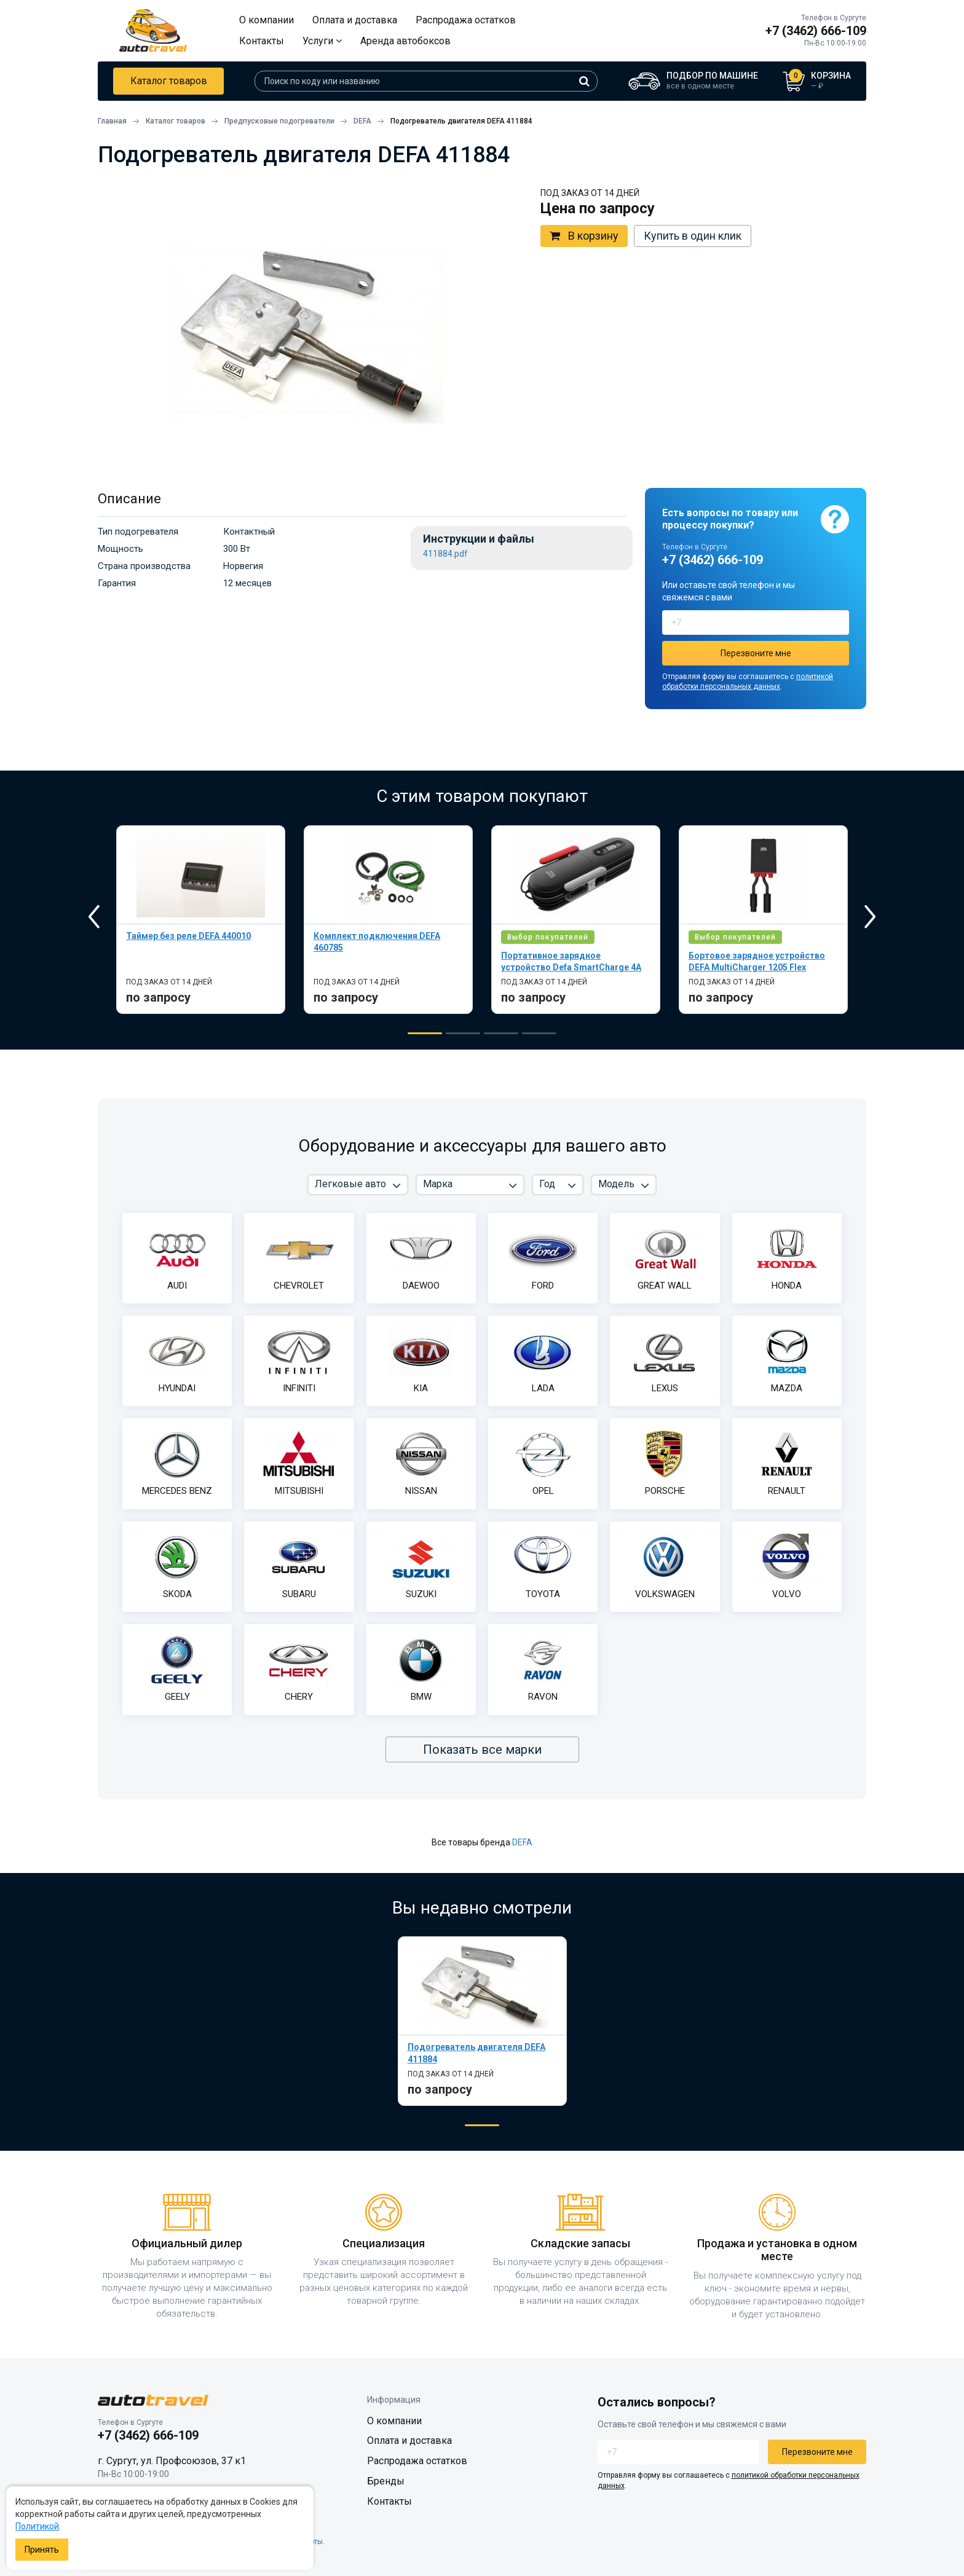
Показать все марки (482, 1749)
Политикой (37, 2526)
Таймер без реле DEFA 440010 (188, 936)
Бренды (386, 2481)
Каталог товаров (168, 81)
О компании (266, 20)
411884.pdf (445, 554)
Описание (129, 498)
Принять (42, 2549)
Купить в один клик (692, 235)
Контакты (261, 41)
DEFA (522, 1842)
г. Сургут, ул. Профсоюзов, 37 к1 (172, 2461)
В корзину (584, 236)
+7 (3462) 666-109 (815, 30)
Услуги (322, 41)
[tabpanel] (200, 919)
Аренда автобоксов (405, 41)
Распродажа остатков (466, 20)
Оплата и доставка (354, 20)
